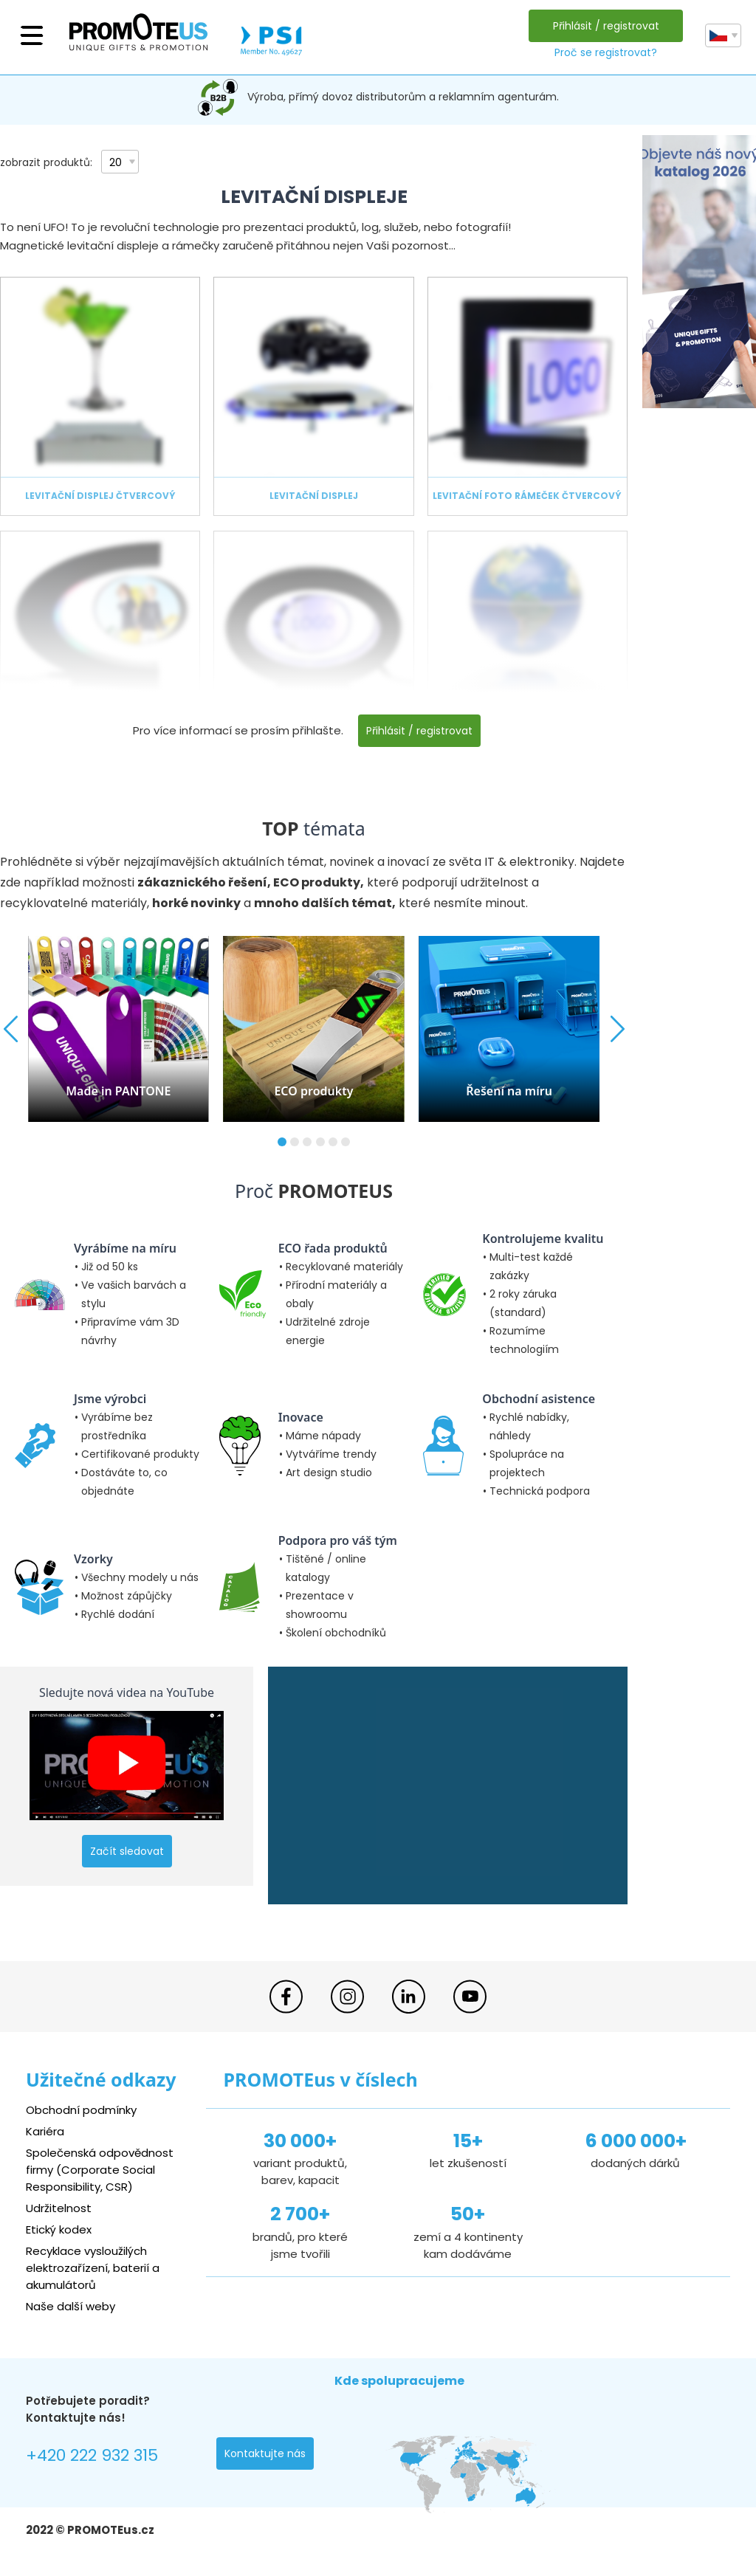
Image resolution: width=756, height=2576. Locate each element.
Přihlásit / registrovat (606, 25)
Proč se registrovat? (605, 52)
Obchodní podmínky (81, 2110)
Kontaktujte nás (265, 2453)
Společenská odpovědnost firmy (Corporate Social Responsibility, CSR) (99, 2169)
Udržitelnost (59, 2208)
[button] (282, 1141)
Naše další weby (70, 2306)
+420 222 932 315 (92, 2455)
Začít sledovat (127, 1851)
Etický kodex (59, 2229)
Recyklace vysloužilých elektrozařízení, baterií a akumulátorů (92, 2268)
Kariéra (45, 2131)
